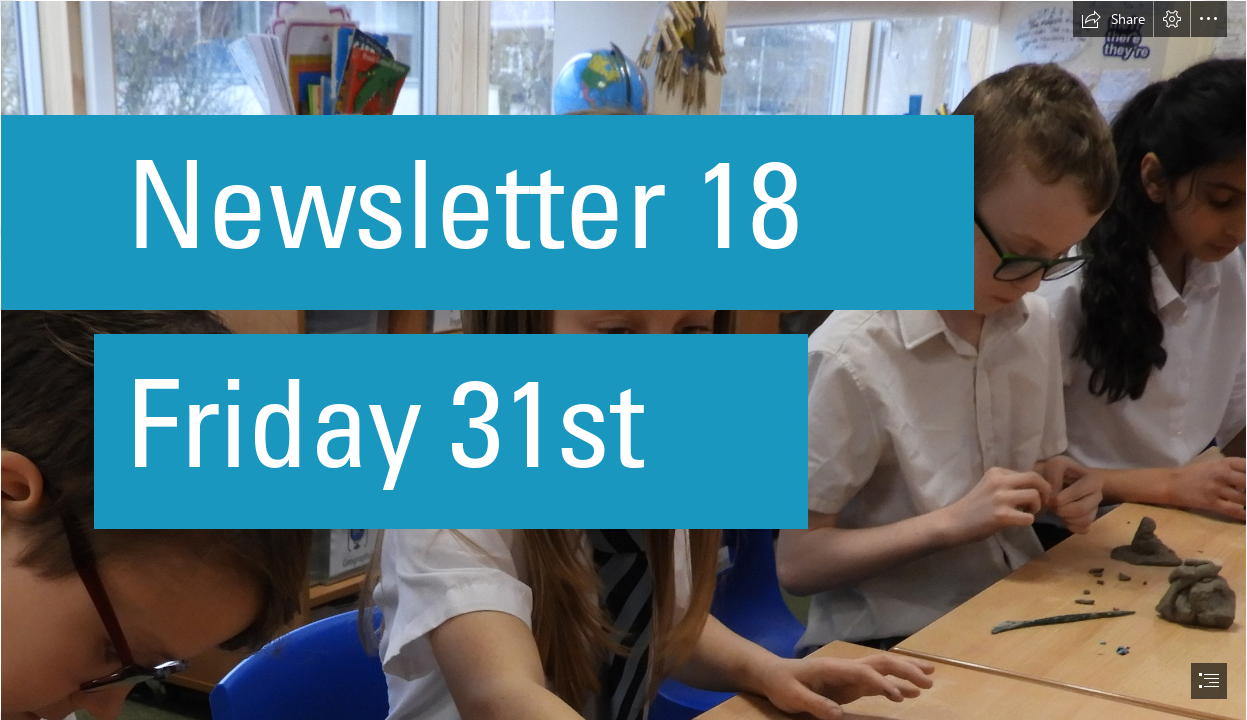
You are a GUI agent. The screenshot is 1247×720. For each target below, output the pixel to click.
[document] (623, 360)
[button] (1113, 19)
